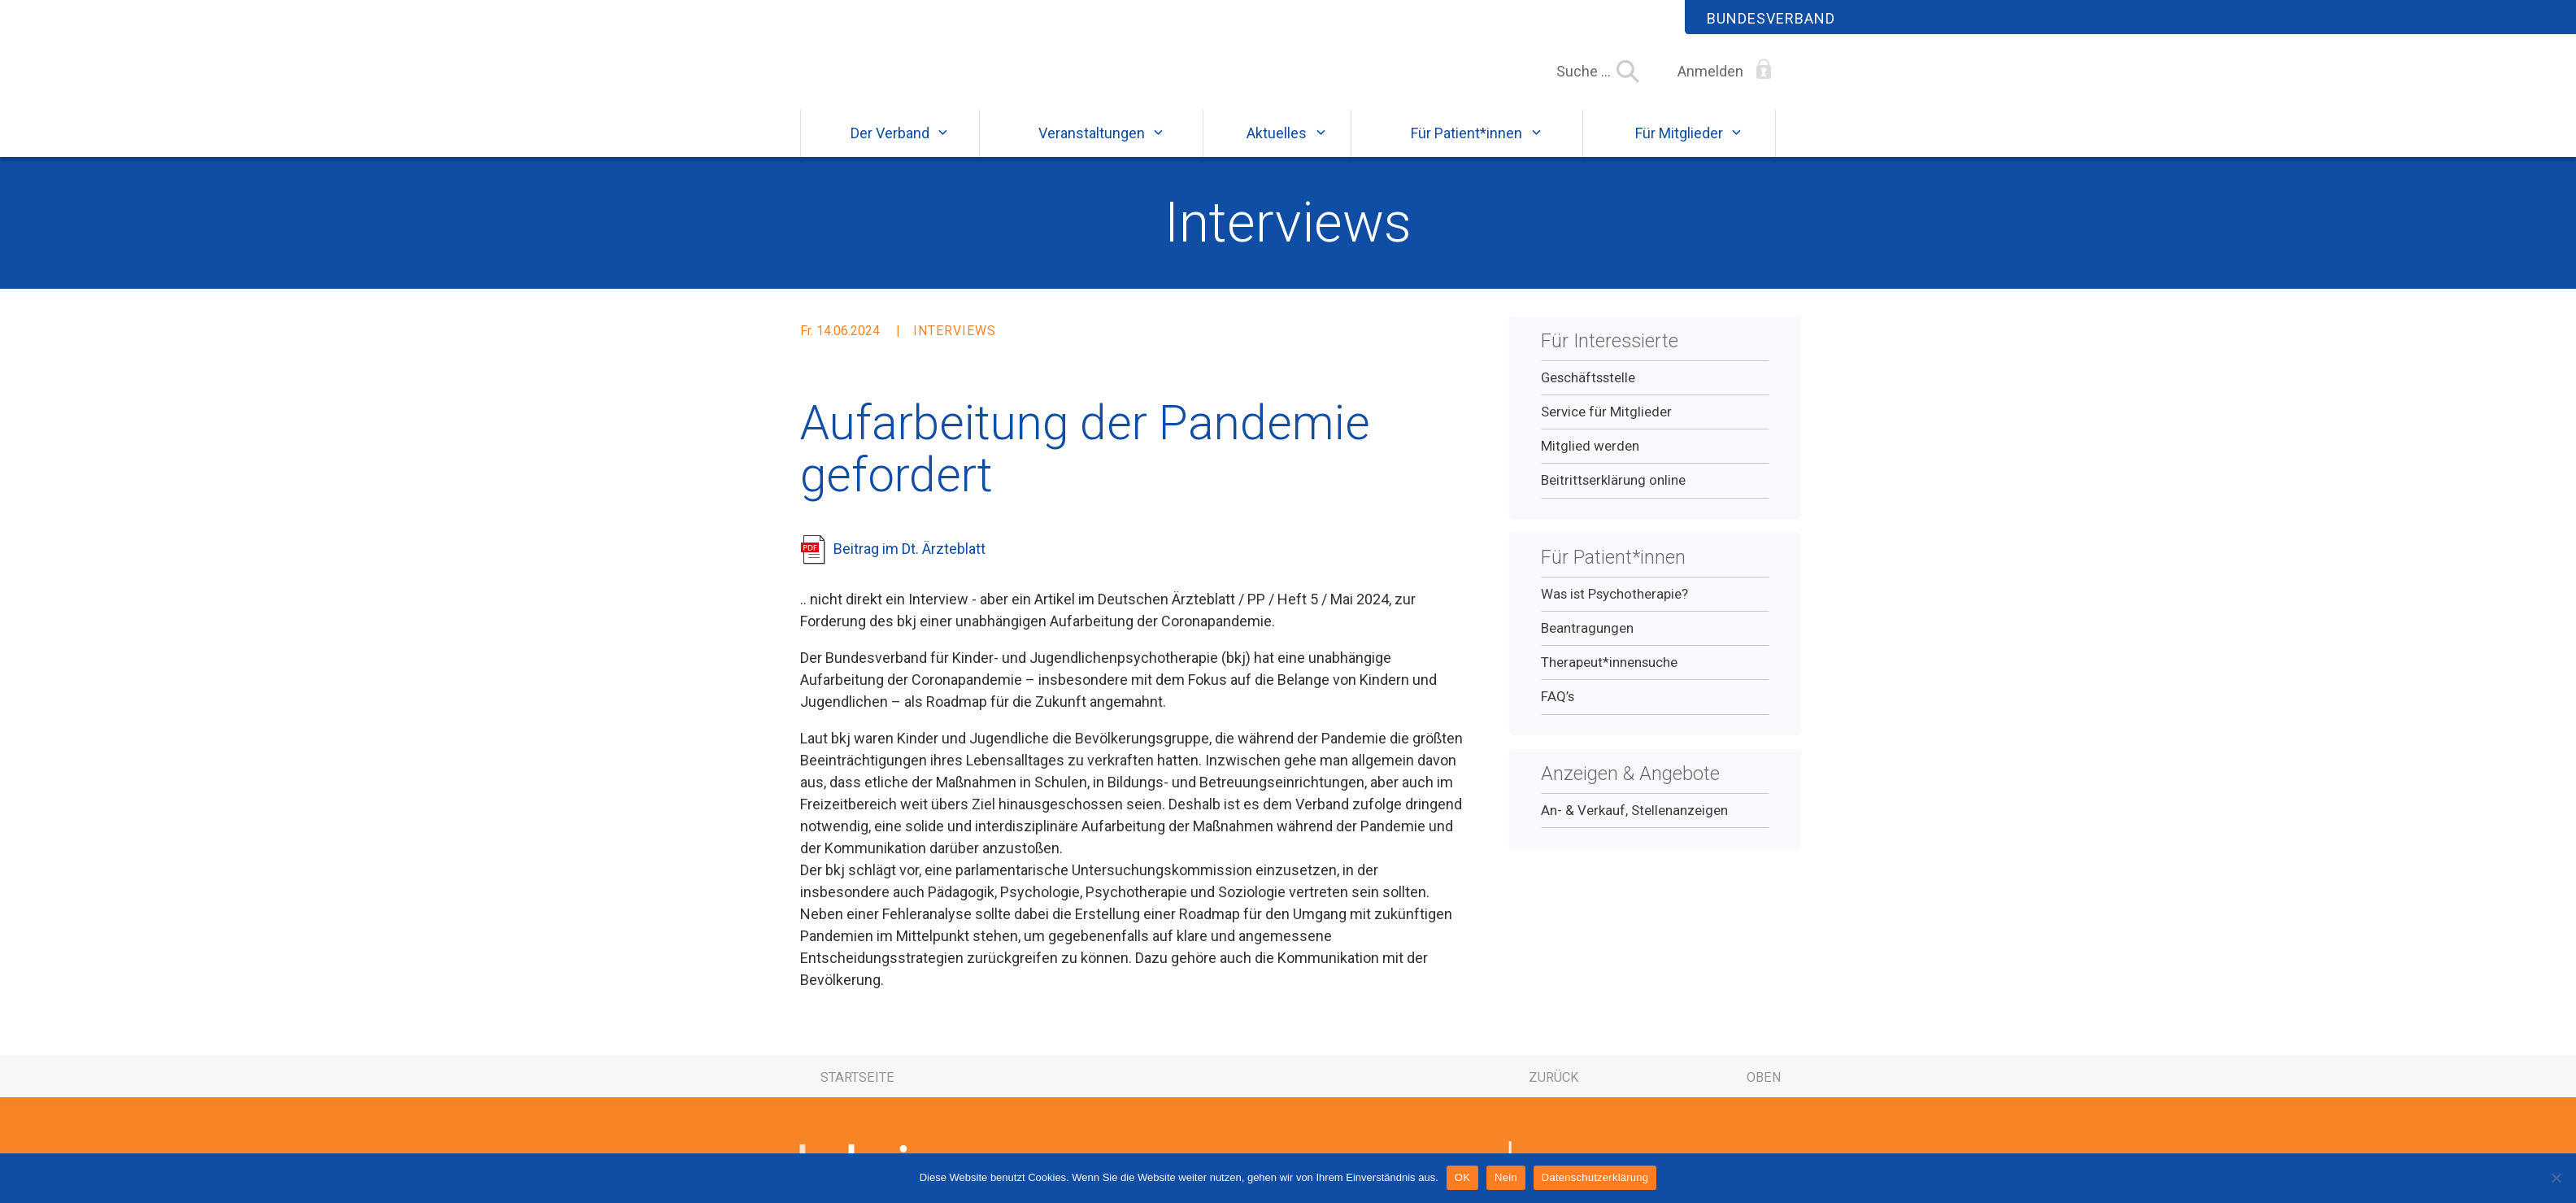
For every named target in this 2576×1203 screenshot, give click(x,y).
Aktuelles (1277, 147)
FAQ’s (1557, 712)
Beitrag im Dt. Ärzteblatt (909, 563)
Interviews (1288, 237)
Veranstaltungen (1091, 147)
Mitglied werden (1590, 460)
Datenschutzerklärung (1595, 1177)
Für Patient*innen (1466, 147)
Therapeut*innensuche (1609, 677)
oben (1764, 1093)
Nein (1506, 1177)
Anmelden (1710, 71)
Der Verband (890, 147)
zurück (1554, 1093)
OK (1462, 1177)
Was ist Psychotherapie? (1614, 608)
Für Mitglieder (1679, 147)
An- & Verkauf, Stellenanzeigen (1634, 825)
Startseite (857, 1093)
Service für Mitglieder (1606, 426)
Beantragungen (1587, 642)
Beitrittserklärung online (1613, 495)
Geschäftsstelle (1588, 392)
